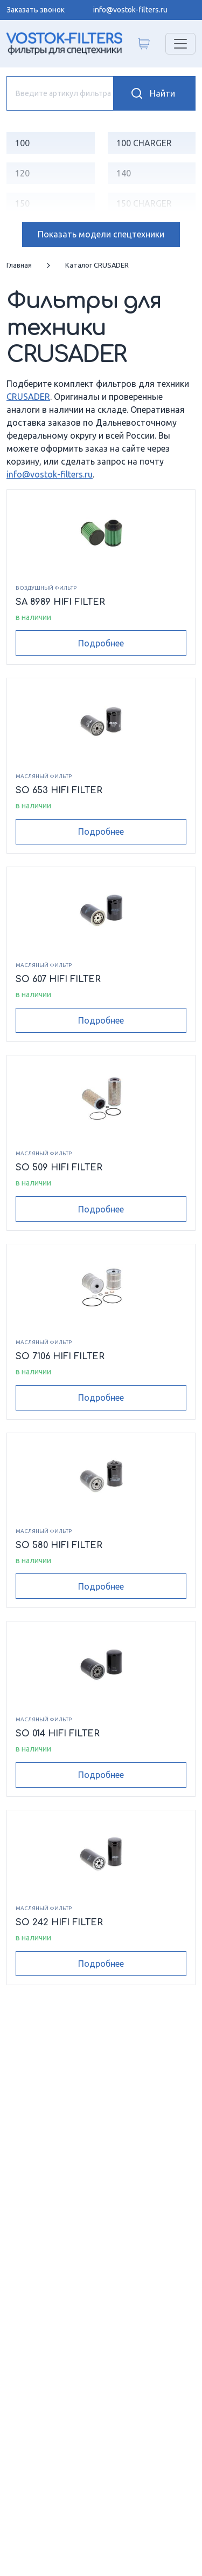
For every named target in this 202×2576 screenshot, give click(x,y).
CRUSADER (28, 396)
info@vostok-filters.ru (130, 9)
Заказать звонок (35, 9)
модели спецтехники (101, 234)
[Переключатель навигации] (180, 43)
